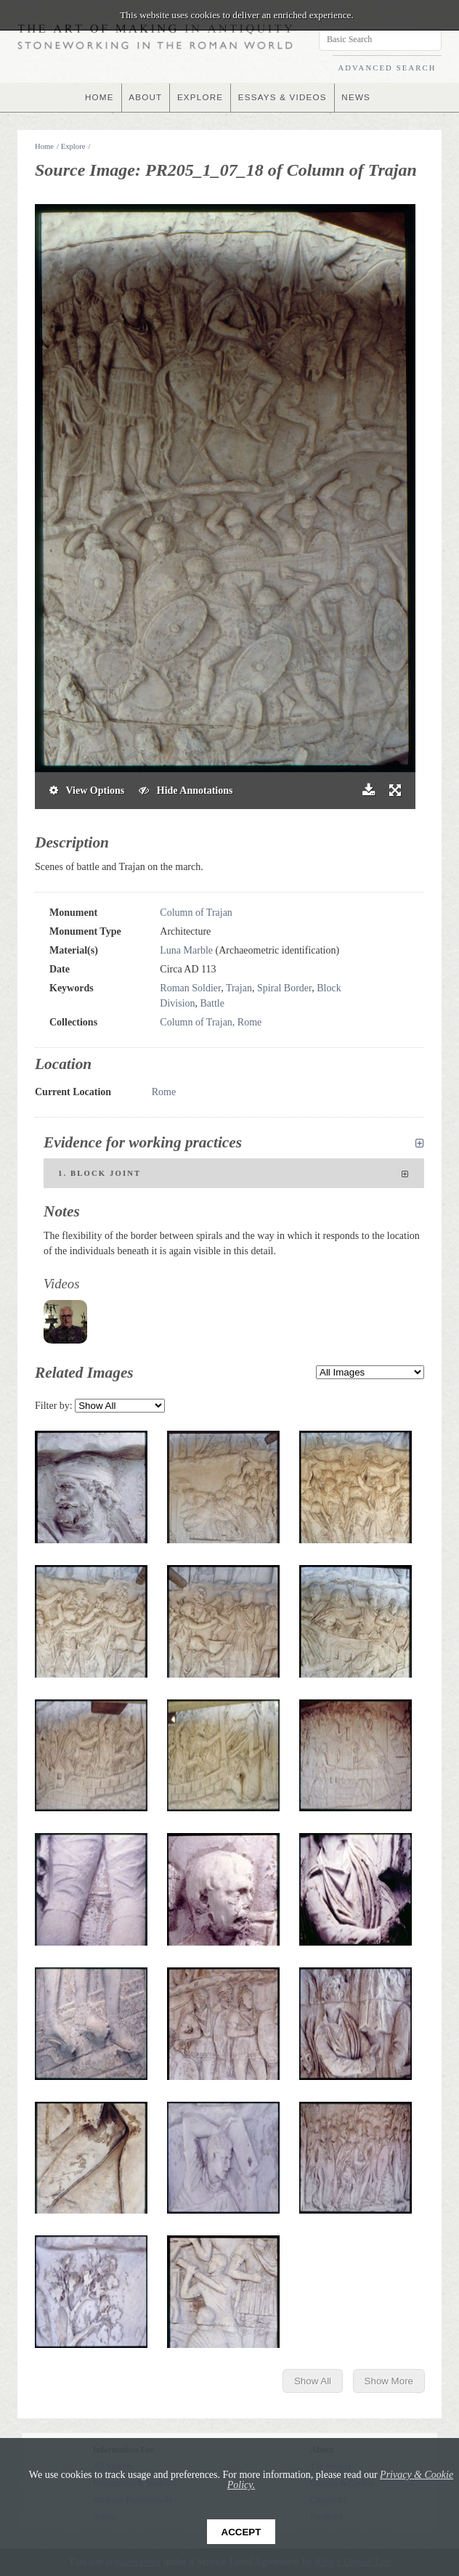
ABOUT (143, 97)
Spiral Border (284, 988)
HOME (97, 97)
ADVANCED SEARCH (387, 68)
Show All (312, 2381)
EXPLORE (199, 97)
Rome (164, 1091)
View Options (86, 790)
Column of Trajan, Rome (210, 1022)
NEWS (358, 97)
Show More (389, 2381)
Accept (241, 2532)
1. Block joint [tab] (234, 1174)
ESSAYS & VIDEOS (283, 97)
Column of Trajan (196, 912)
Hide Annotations (185, 790)
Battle (212, 1003)
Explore (73, 146)
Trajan (239, 988)
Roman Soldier (190, 988)
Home (44, 146)
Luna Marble (186, 950)
